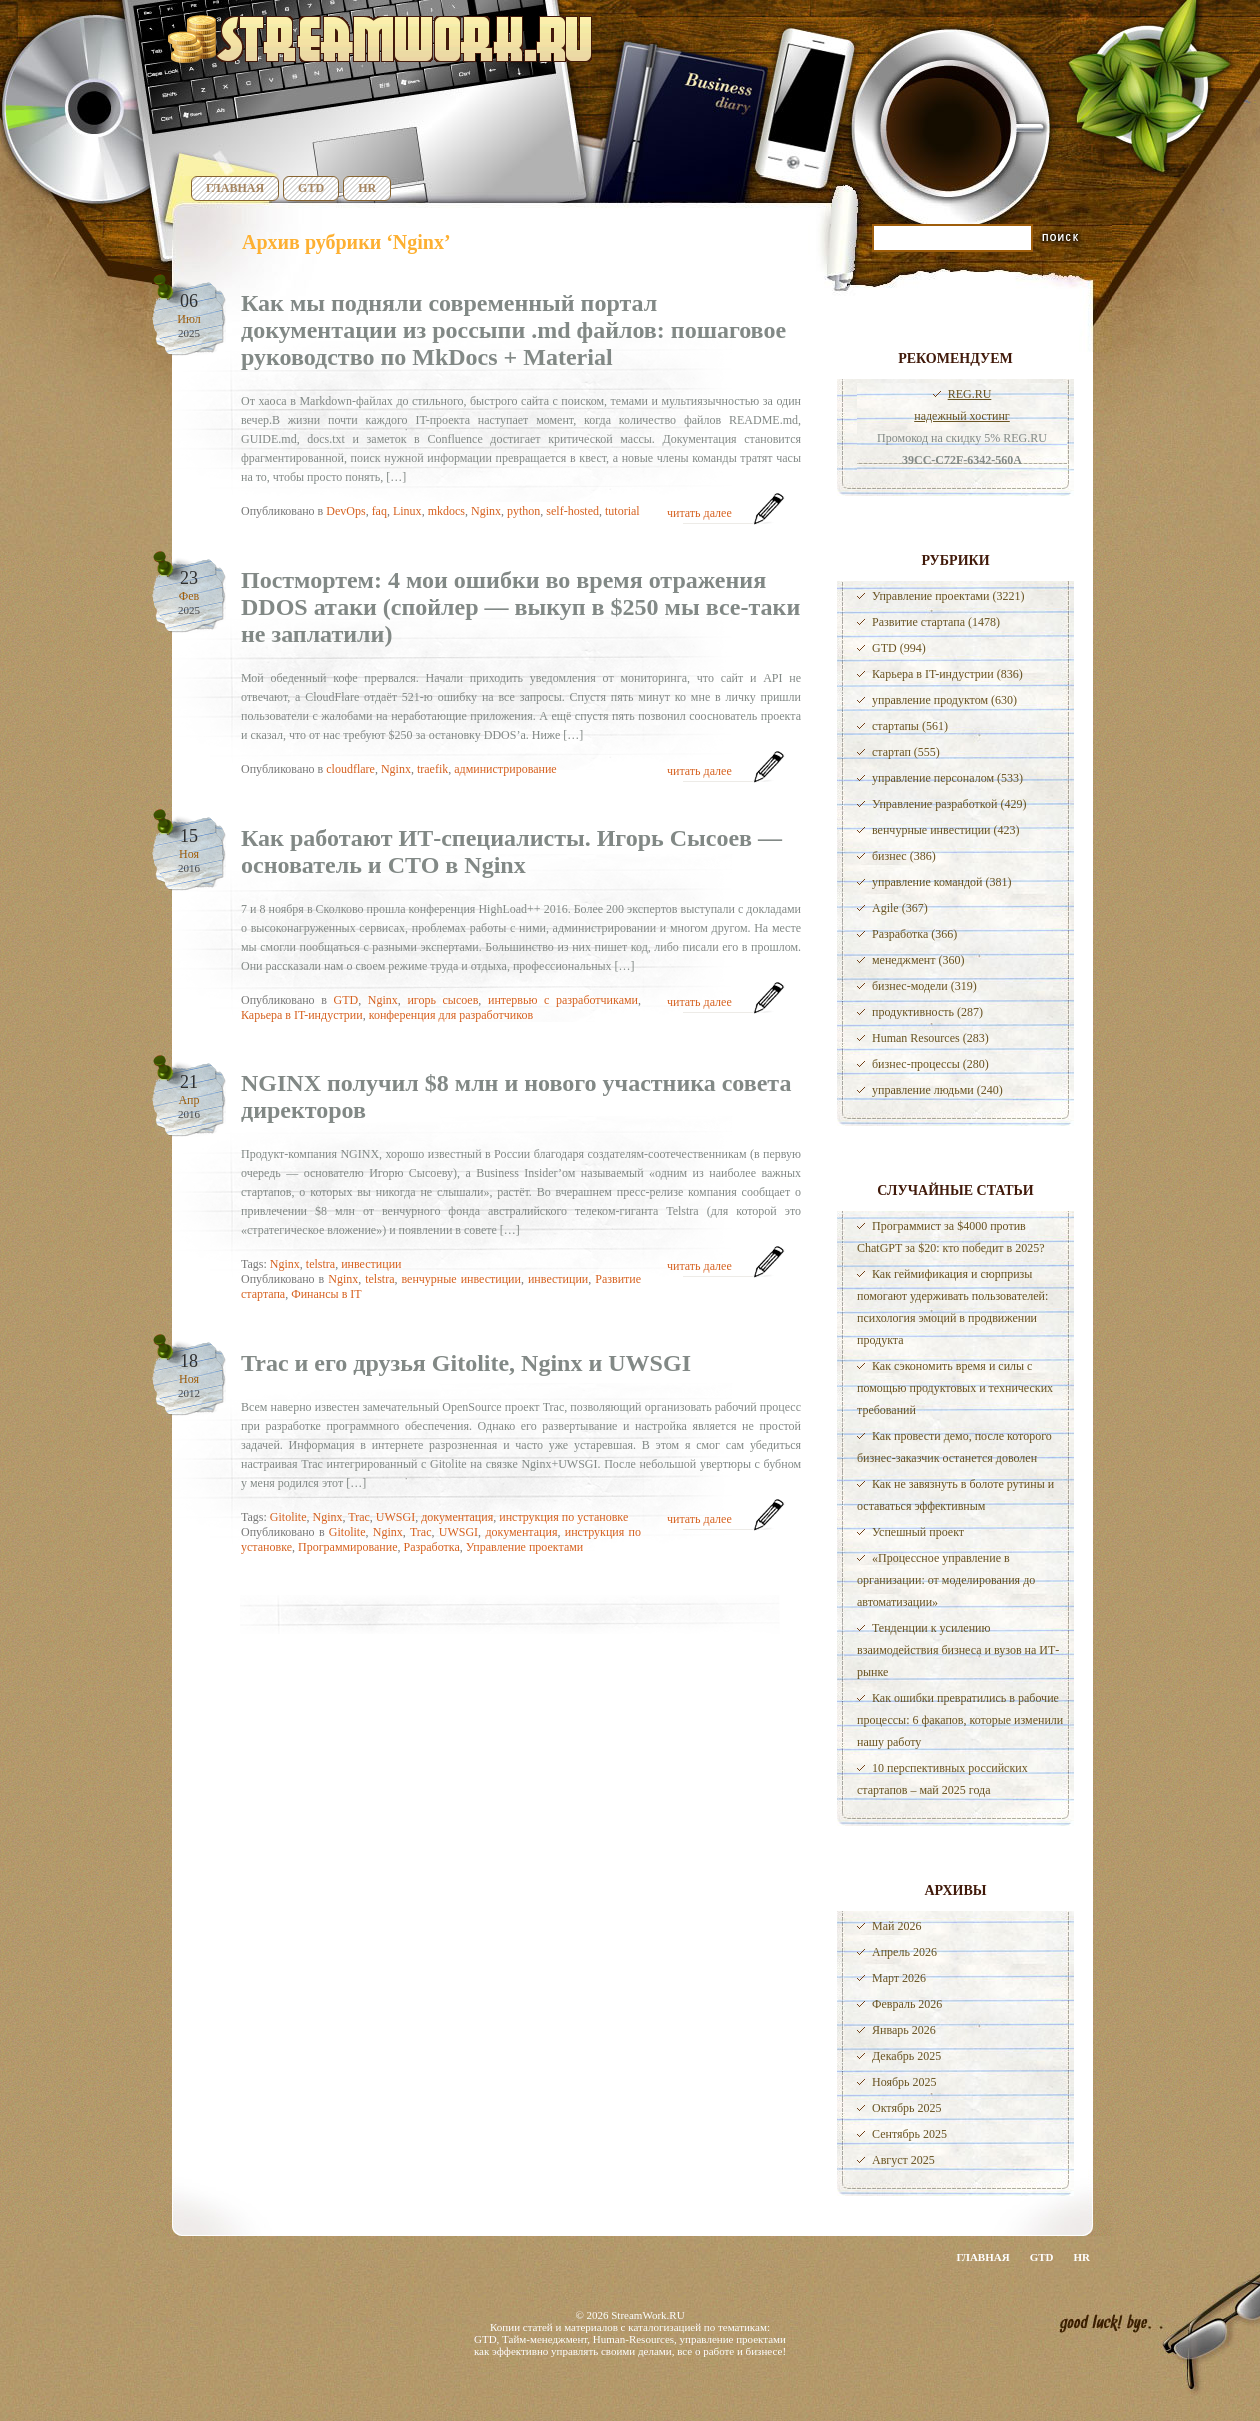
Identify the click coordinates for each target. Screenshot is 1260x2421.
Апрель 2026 (904, 1952)
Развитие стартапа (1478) (936, 622)
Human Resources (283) (930, 1038)
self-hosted (572, 511)
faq (379, 511)
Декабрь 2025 (906, 2056)
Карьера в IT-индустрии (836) (947, 674)
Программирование (348, 1547)
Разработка (432, 1547)
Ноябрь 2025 (904, 2082)
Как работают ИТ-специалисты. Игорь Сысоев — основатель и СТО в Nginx (511, 851)
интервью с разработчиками (563, 1000)
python (523, 511)
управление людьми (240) (937, 1090)
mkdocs (446, 511)
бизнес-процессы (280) (930, 1064)
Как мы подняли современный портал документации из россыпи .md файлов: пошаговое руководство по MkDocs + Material (513, 330)
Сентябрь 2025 (909, 2134)
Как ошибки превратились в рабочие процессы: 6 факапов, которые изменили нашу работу (960, 1720)
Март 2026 (899, 1978)
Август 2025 (903, 2160)
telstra (320, 1264)
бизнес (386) (904, 856)
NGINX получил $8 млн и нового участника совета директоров (516, 1096)
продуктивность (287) (927, 1012)
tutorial (622, 511)
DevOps (345, 511)
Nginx (486, 511)
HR (367, 188)
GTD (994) (899, 648)
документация (457, 1517)
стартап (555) (906, 752)
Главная (235, 188)
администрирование (505, 769)
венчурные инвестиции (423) (946, 830)
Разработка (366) (914, 934)
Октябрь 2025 (907, 2108)
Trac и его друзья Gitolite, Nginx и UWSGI (466, 1363)
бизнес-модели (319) (924, 986)
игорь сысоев (442, 1000)
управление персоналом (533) (947, 778)
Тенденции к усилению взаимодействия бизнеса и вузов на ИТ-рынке (958, 1650)
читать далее (699, 513)
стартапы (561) (910, 726)
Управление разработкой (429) (949, 804)
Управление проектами (524, 1547)
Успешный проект (918, 1532)
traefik (432, 769)
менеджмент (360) (918, 960)
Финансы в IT (326, 1294)
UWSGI (395, 1517)
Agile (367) (900, 908)
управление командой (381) (942, 882)
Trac (359, 1517)
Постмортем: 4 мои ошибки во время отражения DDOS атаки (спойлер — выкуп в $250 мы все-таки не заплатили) (520, 607)
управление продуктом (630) (944, 700)
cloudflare (350, 769)
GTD (311, 188)
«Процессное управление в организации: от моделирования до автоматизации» (946, 1580)
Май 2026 (896, 1926)
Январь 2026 (904, 2030)
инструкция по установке (563, 1517)
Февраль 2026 (907, 2004)
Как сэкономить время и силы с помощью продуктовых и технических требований (955, 1388)
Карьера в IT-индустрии (302, 1015)
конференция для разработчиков (451, 1015)
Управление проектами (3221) (948, 596)
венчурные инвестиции (460, 1279)
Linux (407, 511)
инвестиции (371, 1264)
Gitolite (288, 1517)
